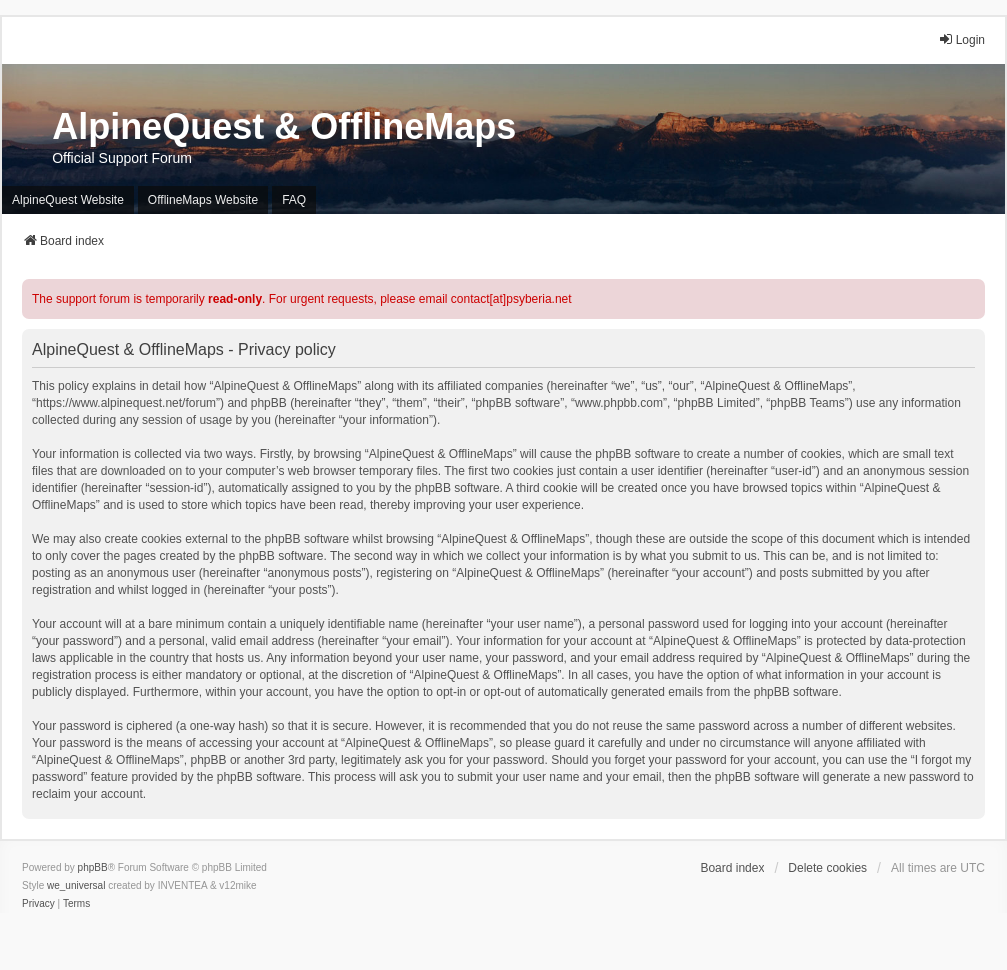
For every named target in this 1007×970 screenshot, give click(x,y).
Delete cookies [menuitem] (827, 868)
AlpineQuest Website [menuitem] (68, 200)
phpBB (93, 867)
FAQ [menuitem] (294, 200)
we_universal (76, 885)
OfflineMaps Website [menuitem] (203, 200)
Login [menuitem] (961, 39)
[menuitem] (38, 904)
